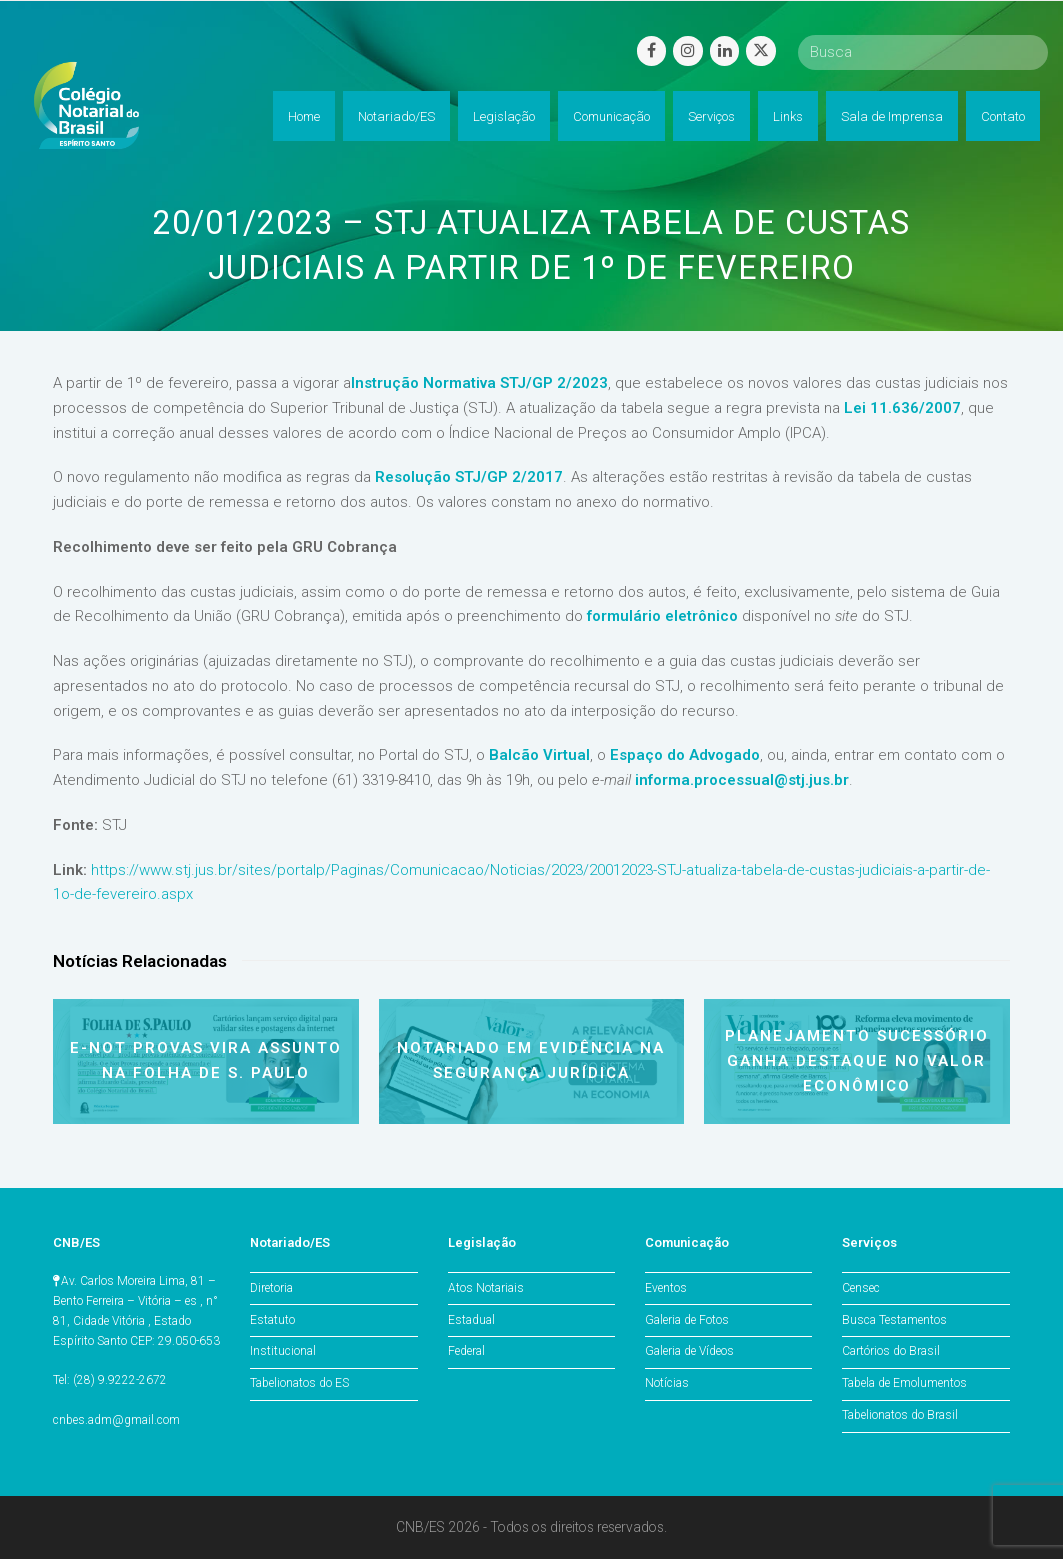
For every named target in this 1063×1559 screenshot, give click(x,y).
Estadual (471, 1320)
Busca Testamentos (894, 1320)
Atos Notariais (486, 1288)
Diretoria (271, 1288)
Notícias (667, 1383)
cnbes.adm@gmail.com (116, 1420)
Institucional (283, 1351)
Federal (466, 1351)
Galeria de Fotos (687, 1320)
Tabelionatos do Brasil (900, 1415)
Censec (861, 1288)
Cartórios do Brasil (891, 1351)
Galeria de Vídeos (689, 1351)
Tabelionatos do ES (299, 1383)
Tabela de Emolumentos (904, 1383)
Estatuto (272, 1320)
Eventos (666, 1288)
